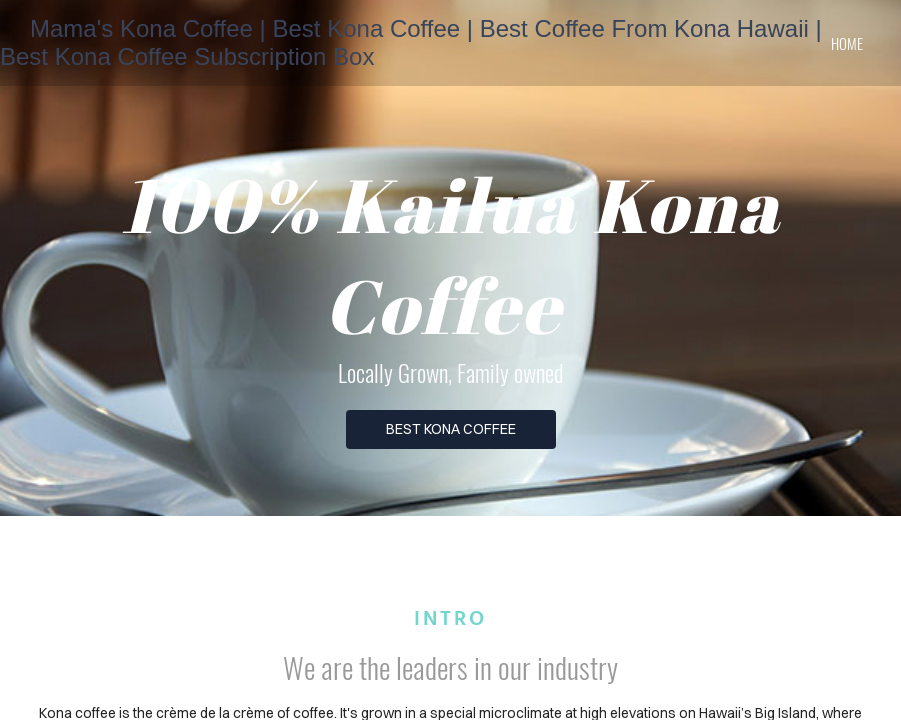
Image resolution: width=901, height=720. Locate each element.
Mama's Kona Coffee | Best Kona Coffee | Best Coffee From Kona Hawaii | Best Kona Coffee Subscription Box (411, 42)
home (847, 43)
